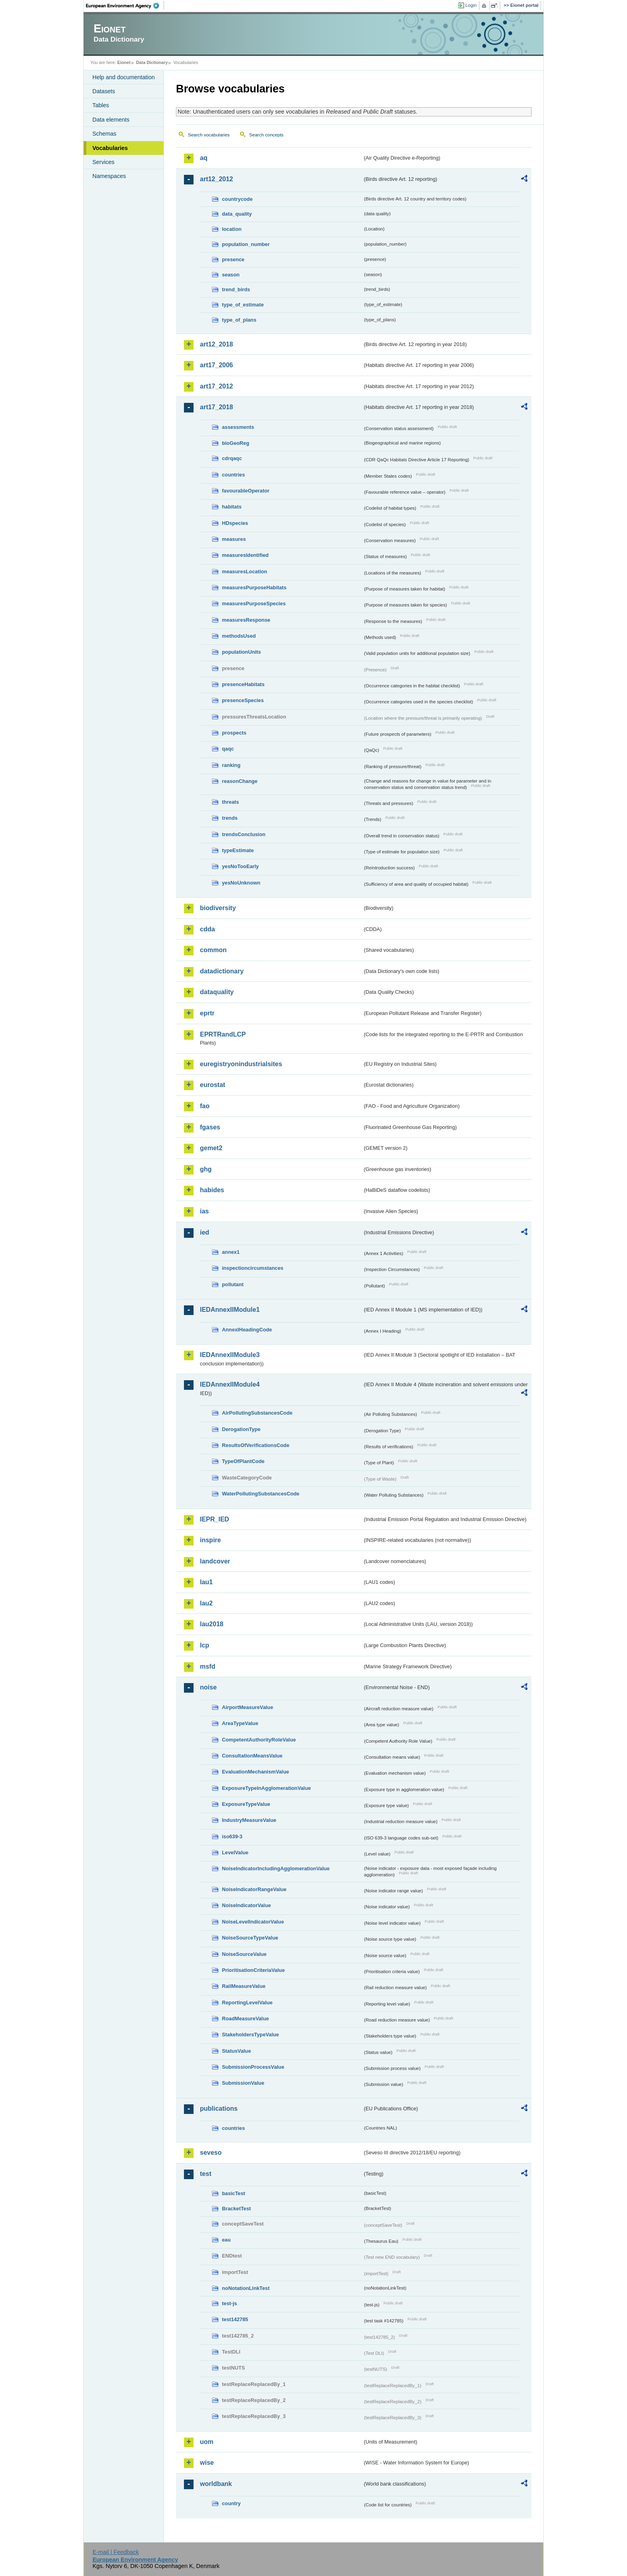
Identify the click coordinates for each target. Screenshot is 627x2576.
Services (103, 162)
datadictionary (222, 971)
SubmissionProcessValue (253, 2067)
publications (219, 2108)
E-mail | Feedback (115, 2552)
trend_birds (236, 289)
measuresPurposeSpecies (254, 603)
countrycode (237, 199)
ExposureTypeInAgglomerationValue (266, 1788)
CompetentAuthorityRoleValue (259, 1740)
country (231, 2503)
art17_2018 (216, 407)
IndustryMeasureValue (249, 1820)
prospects (234, 733)
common (213, 950)
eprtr (207, 1013)
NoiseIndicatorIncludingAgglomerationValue (275, 1868)
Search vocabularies (209, 134)
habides (212, 1190)
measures (234, 539)
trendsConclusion (244, 834)
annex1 (231, 1252)
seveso (211, 2152)
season (231, 275)
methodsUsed (239, 636)
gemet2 (211, 1148)
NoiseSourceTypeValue (250, 1938)
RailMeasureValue (244, 1986)
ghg (206, 1169)
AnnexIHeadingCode (247, 1330)
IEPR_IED (214, 1519)
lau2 (206, 1603)
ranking (231, 765)
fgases (210, 1127)
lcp (204, 1645)
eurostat (212, 1084)
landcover (215, 1561)
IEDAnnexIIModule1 (230, 1309)
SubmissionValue (243, 2083)
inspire (210, 1540)
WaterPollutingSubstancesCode (261, 1494)
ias (204, 1211)
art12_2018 (216, 344)
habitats (232, 507)
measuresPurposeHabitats (254, 587)
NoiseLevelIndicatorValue (253, 1922)
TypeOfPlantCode (243, 1461)
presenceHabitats (243, 684)
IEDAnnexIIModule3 (230, 1354)
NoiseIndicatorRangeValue (254, 1889)
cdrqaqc (232, 458)
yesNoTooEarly (240, 866)
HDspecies (235, 523)
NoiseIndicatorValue (246, 1905)
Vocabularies (110, 148)
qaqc (228, 749)
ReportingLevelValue (247, 2003)
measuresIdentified (245, 555)
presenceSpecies (243, 700)
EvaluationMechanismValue (255, 1772)
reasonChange (240, 781)
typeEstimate (238, 850)
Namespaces (109, 176)
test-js (229, 2303)
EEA (125, 6)
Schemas (104, 133)
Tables (100, 105)
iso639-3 (232, 1836)
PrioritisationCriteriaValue (253, 1970)
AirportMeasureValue (247, 1707)
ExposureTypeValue (246, 1804)
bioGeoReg (235, 443)
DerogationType (241, 1429)
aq (204, 157)
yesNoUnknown (241, 883)
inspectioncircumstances (253, 1268)
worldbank (216, 2483)
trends (230, 818)
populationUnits (241, 652)
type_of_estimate (243, 305)
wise (207, 2462)
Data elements (111, 119)
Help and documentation (123, 77)
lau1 (206, 1582)
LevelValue (235, 1852)
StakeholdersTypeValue (250, 2035)
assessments (238, 427)
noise (208, 1687)
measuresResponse (246, 620)
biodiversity (218, 908)
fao (205, 1106)
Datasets (103, 91)
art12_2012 (216, 179)
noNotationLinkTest (246, 2288)
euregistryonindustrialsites (241, 1064)
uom (207, 2441)
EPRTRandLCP (223, 1034)
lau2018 (212, 1624)
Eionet (123, 62)
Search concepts (266, 134)
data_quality (237, 214)
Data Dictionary (152, 62)
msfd (207, 1666)
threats (230, 802)
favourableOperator (246, 491)
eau (226, 2240)
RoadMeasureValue (245, 2019)
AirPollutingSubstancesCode (257, 1413)
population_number (246, 244)
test (205, 2173)
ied (204, 1232)
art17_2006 (216, 365)
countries (233, 475)
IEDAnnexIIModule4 (230, 1384)
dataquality (217, 992)
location (232, 229)
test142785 (235, 2319)
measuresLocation (244, 571)
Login (471, 5)
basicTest (233, 2193)
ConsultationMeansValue (252, 1756)
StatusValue (236, 2051)
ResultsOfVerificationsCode (256, 1445)
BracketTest (236, 2209)
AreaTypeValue (240, 1723)
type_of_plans (239, 320)
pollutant (233, 1284)
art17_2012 (216, 386)
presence (233, 259)
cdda (207, 929)
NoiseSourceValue (244, 1954)
